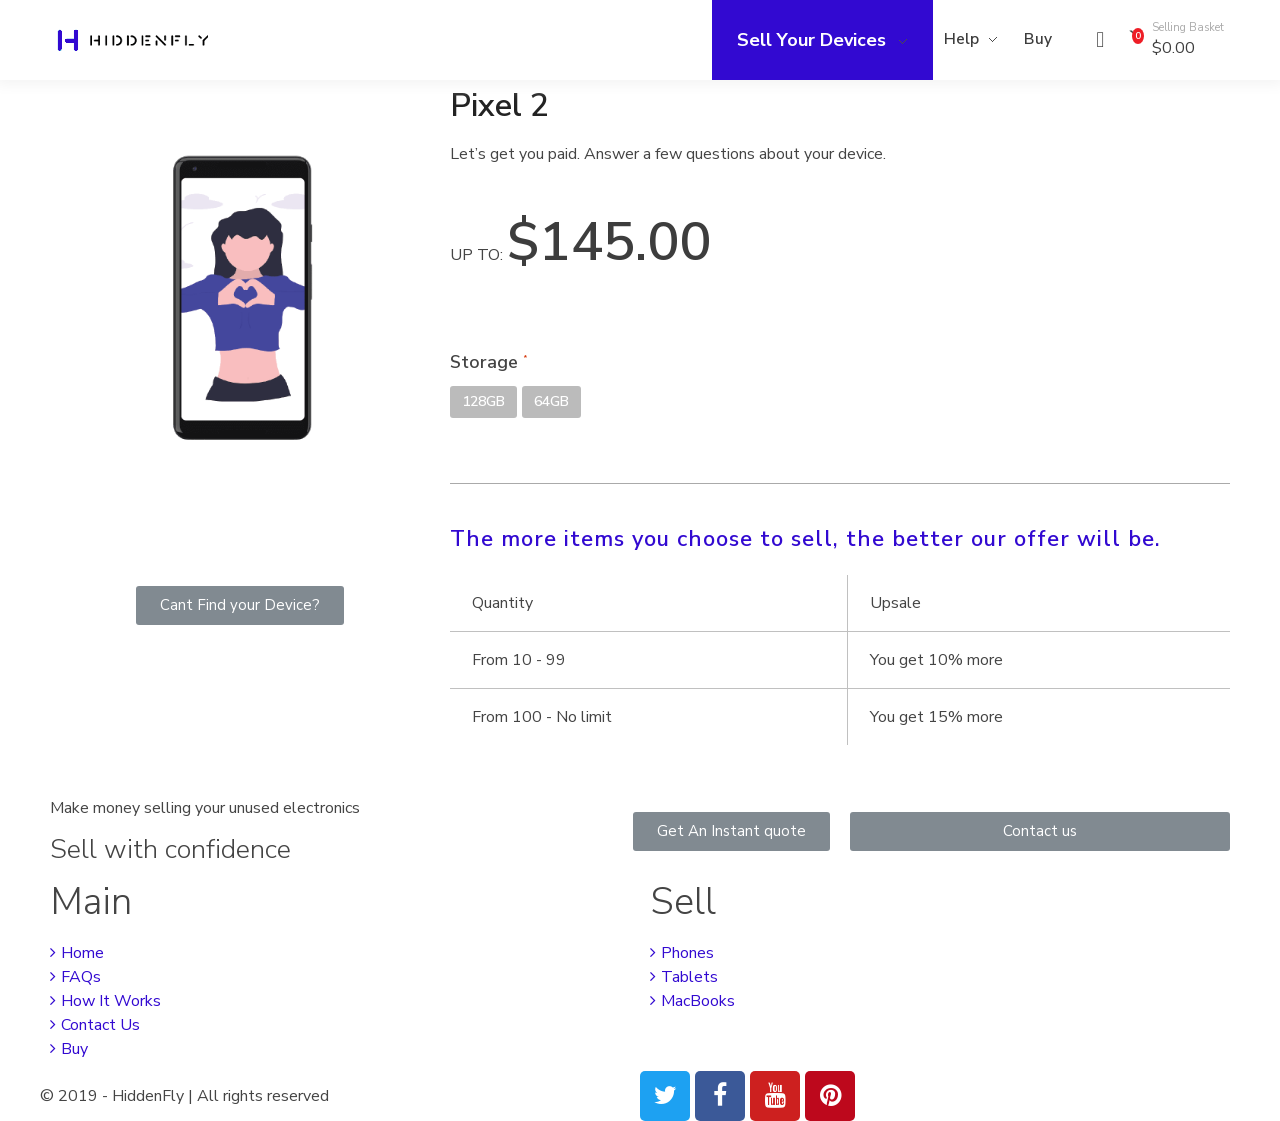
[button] (240, 605)
